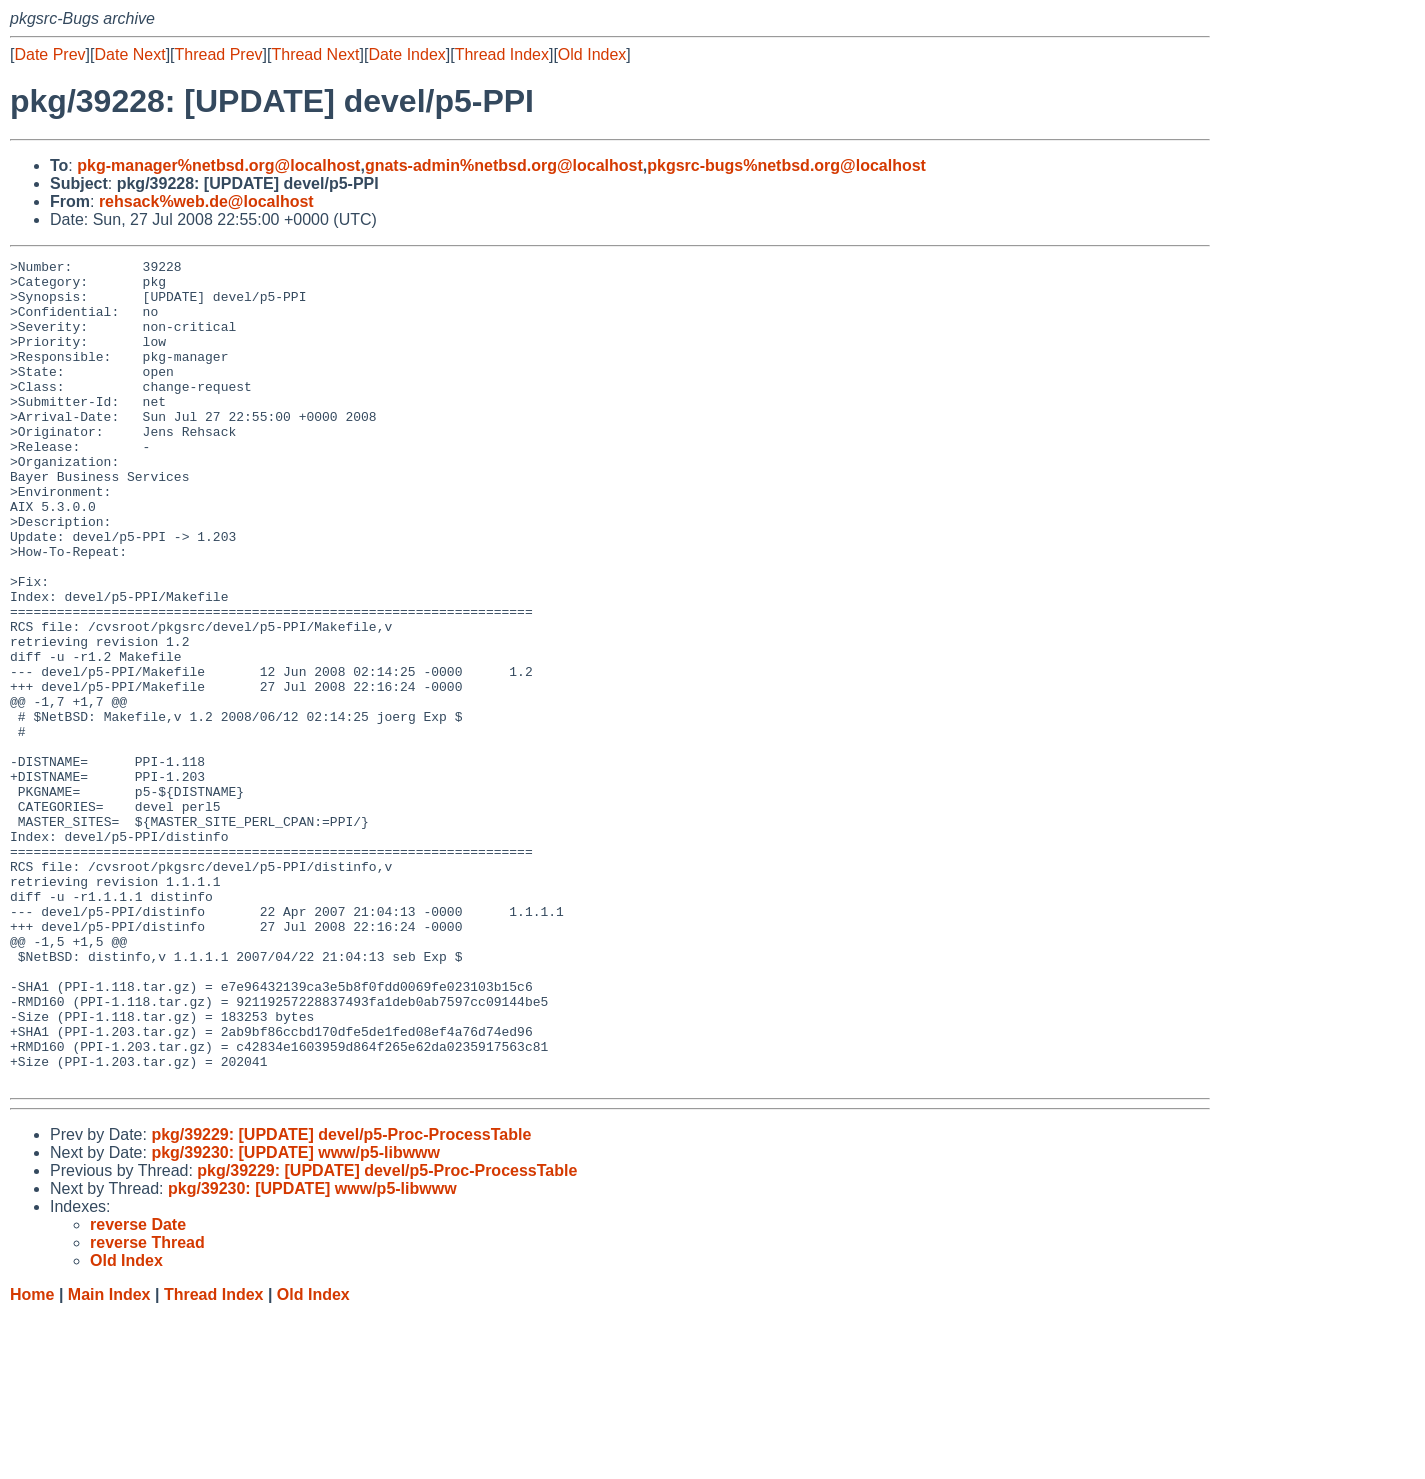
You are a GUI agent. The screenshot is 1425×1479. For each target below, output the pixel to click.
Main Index (109, 1459)
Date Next (129, 54)
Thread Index (502, 54)
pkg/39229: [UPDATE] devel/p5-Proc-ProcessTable (341, 1299)
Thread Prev (219, 54)
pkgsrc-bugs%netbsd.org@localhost (786, 165)
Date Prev (49, 54)
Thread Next (315, 54)
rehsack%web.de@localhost (206, 201)
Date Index (406, 54)
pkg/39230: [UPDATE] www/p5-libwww (295, 1317)
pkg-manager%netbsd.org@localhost (218, 165)
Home (32, 1459)
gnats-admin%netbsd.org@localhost (504, 165)
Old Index (592, 54)
